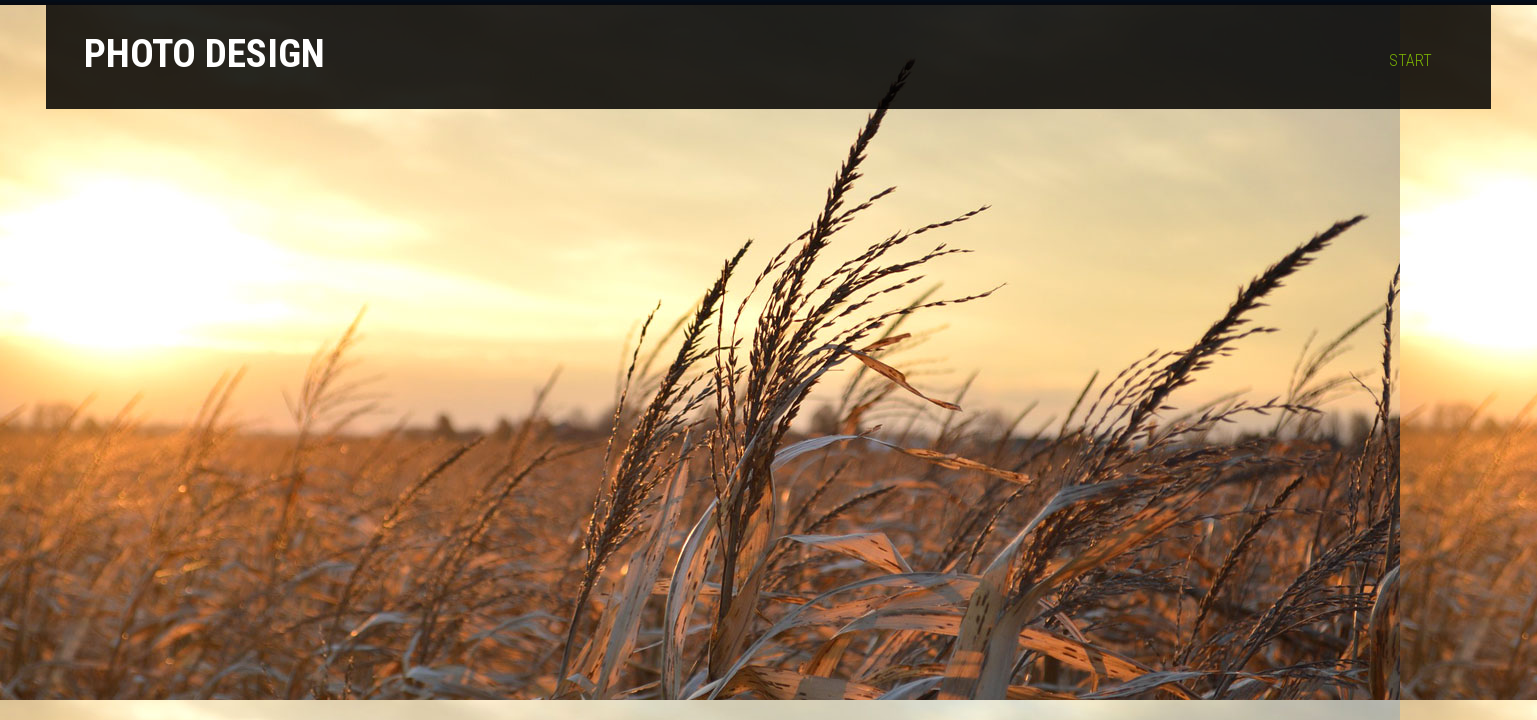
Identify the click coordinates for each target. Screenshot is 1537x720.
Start (1410, 60)
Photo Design (204, 53)
